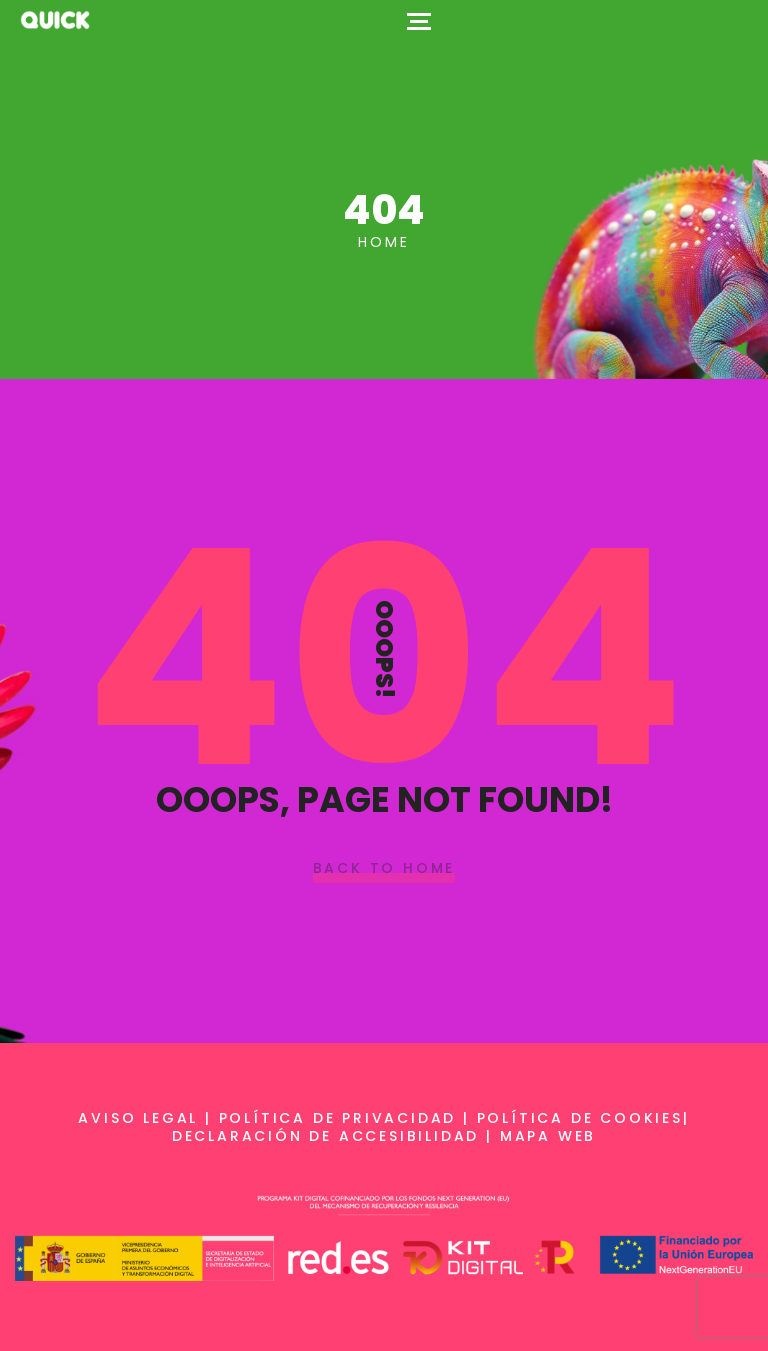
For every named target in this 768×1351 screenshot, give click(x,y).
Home (383, 242)
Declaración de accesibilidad (325, 1136)
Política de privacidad (338, 1118)
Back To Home (384, 869)
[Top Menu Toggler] (419, 20)
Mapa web (548, 1136)
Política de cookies (580, 1118)
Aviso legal (138, 1118)
